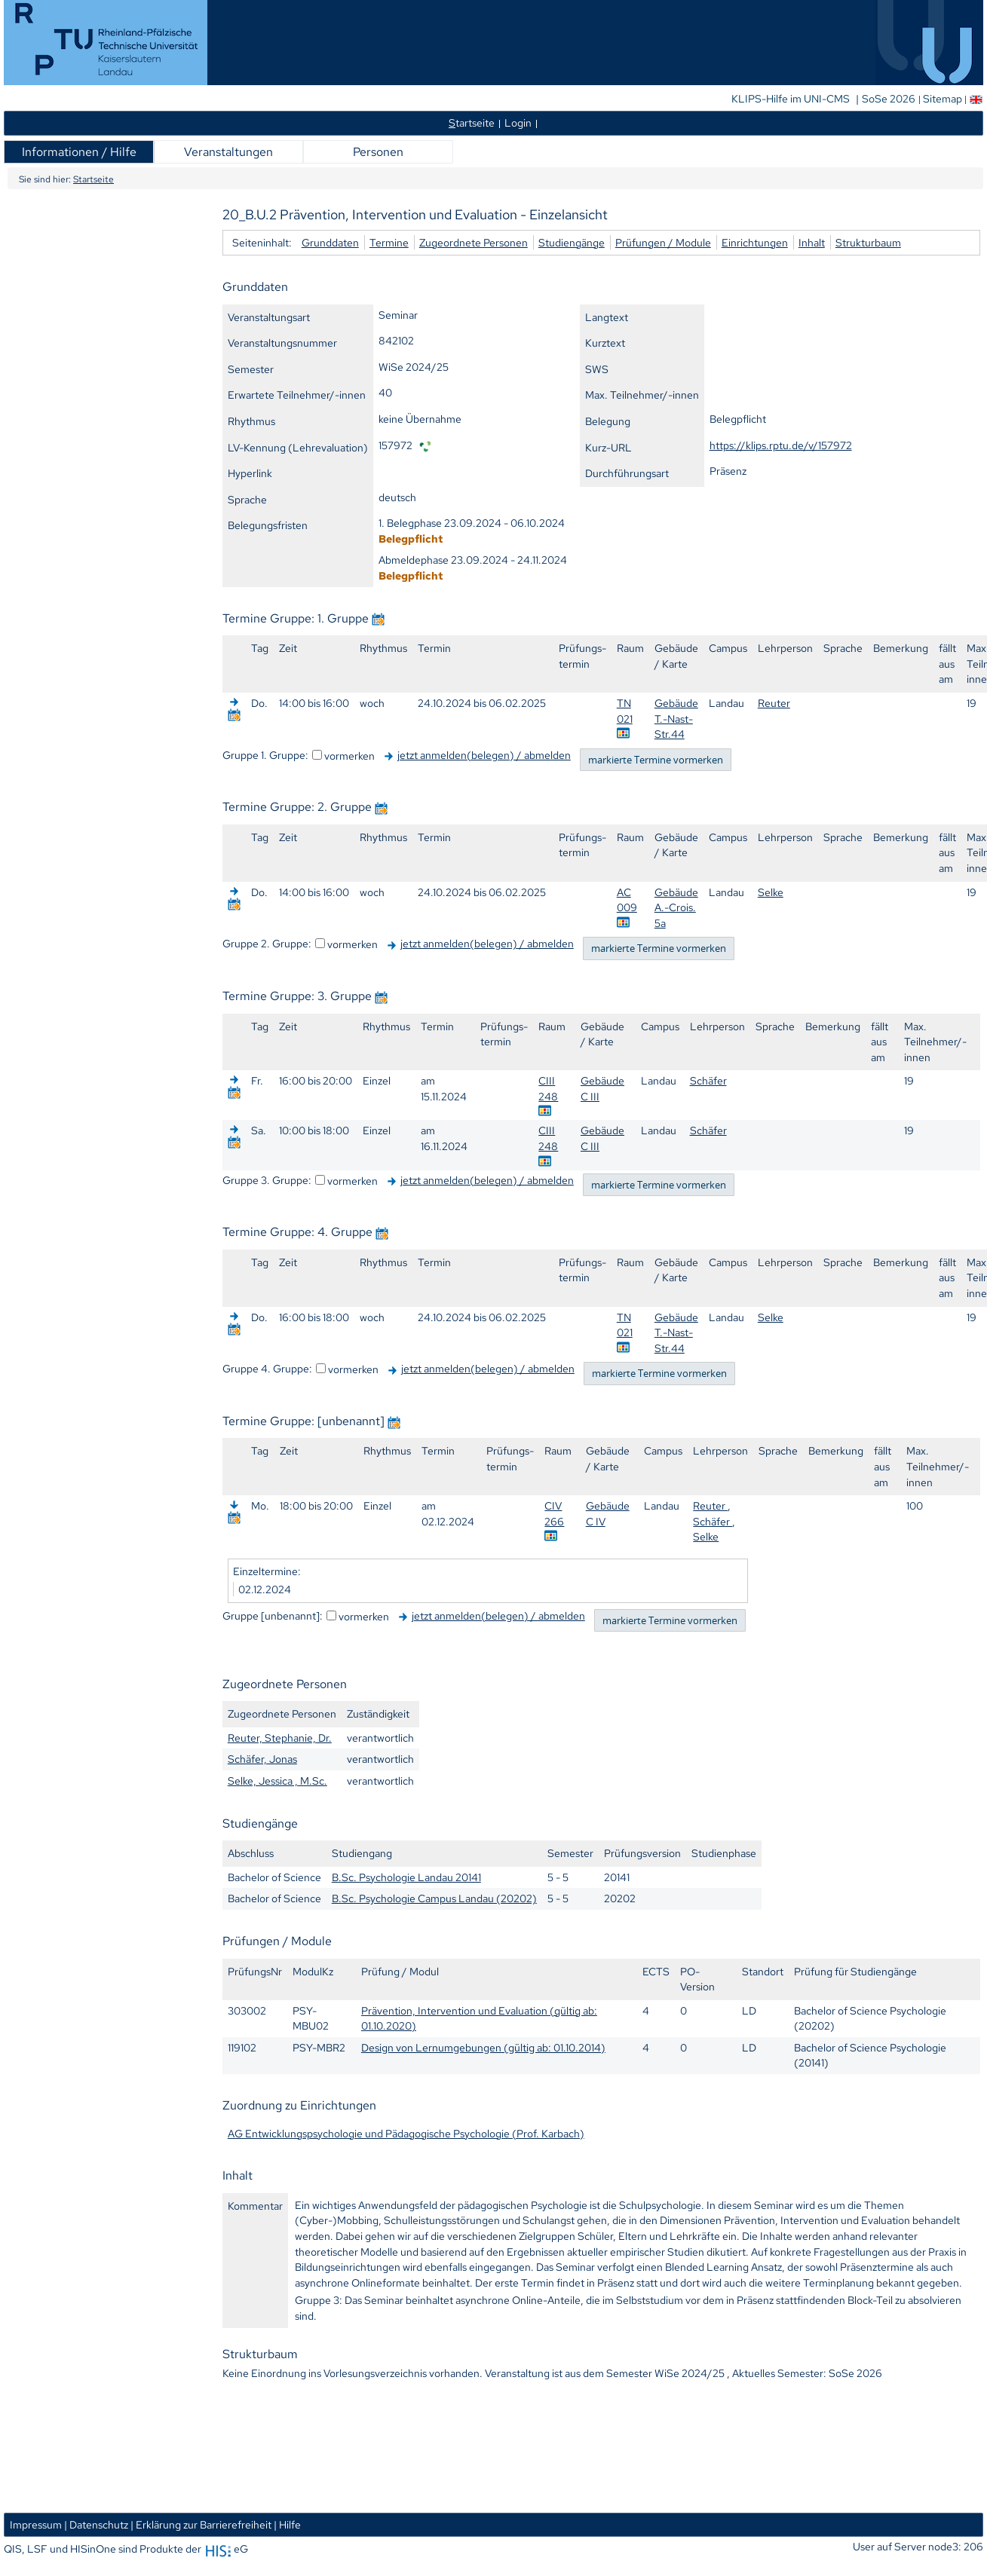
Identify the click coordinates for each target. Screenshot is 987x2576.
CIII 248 (548, 1088)
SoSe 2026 (890, 99)
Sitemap (942, 99)
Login (518, 122)
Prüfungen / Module (663, 242)
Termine (389, 242)
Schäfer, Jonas (262, 1758)
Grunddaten (330, 242)
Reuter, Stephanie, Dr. (280, 1737)
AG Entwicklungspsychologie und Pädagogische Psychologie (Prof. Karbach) (406, 2133)
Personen (378, 152)
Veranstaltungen (228, 152)
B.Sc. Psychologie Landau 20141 (406, 1877)
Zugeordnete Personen (473, 242)
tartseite (472, 122)
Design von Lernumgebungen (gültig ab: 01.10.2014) (483, 2047)
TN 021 (625, 711)
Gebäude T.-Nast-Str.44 (676, 718)
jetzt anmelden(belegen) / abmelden (484, 755)
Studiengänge (571, 242)
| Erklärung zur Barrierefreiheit (200, 2524)
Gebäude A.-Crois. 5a (676, 907)
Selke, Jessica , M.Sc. (277, 1780)
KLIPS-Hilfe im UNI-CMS (791, 99)
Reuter (774, 703)
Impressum (36, 2524)
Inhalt (811, 242)
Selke (770, 892)
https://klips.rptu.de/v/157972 (781, 445)
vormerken (349, 755)
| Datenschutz (96, 2524)
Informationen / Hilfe (79, 152)
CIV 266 (554, 1513)
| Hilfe (287, 2524)
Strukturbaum (868, 242)
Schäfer (708, 1080)
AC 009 (627, 900)
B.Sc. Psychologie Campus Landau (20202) (434, 1898)
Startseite (93, 179)
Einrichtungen (755, 242)
